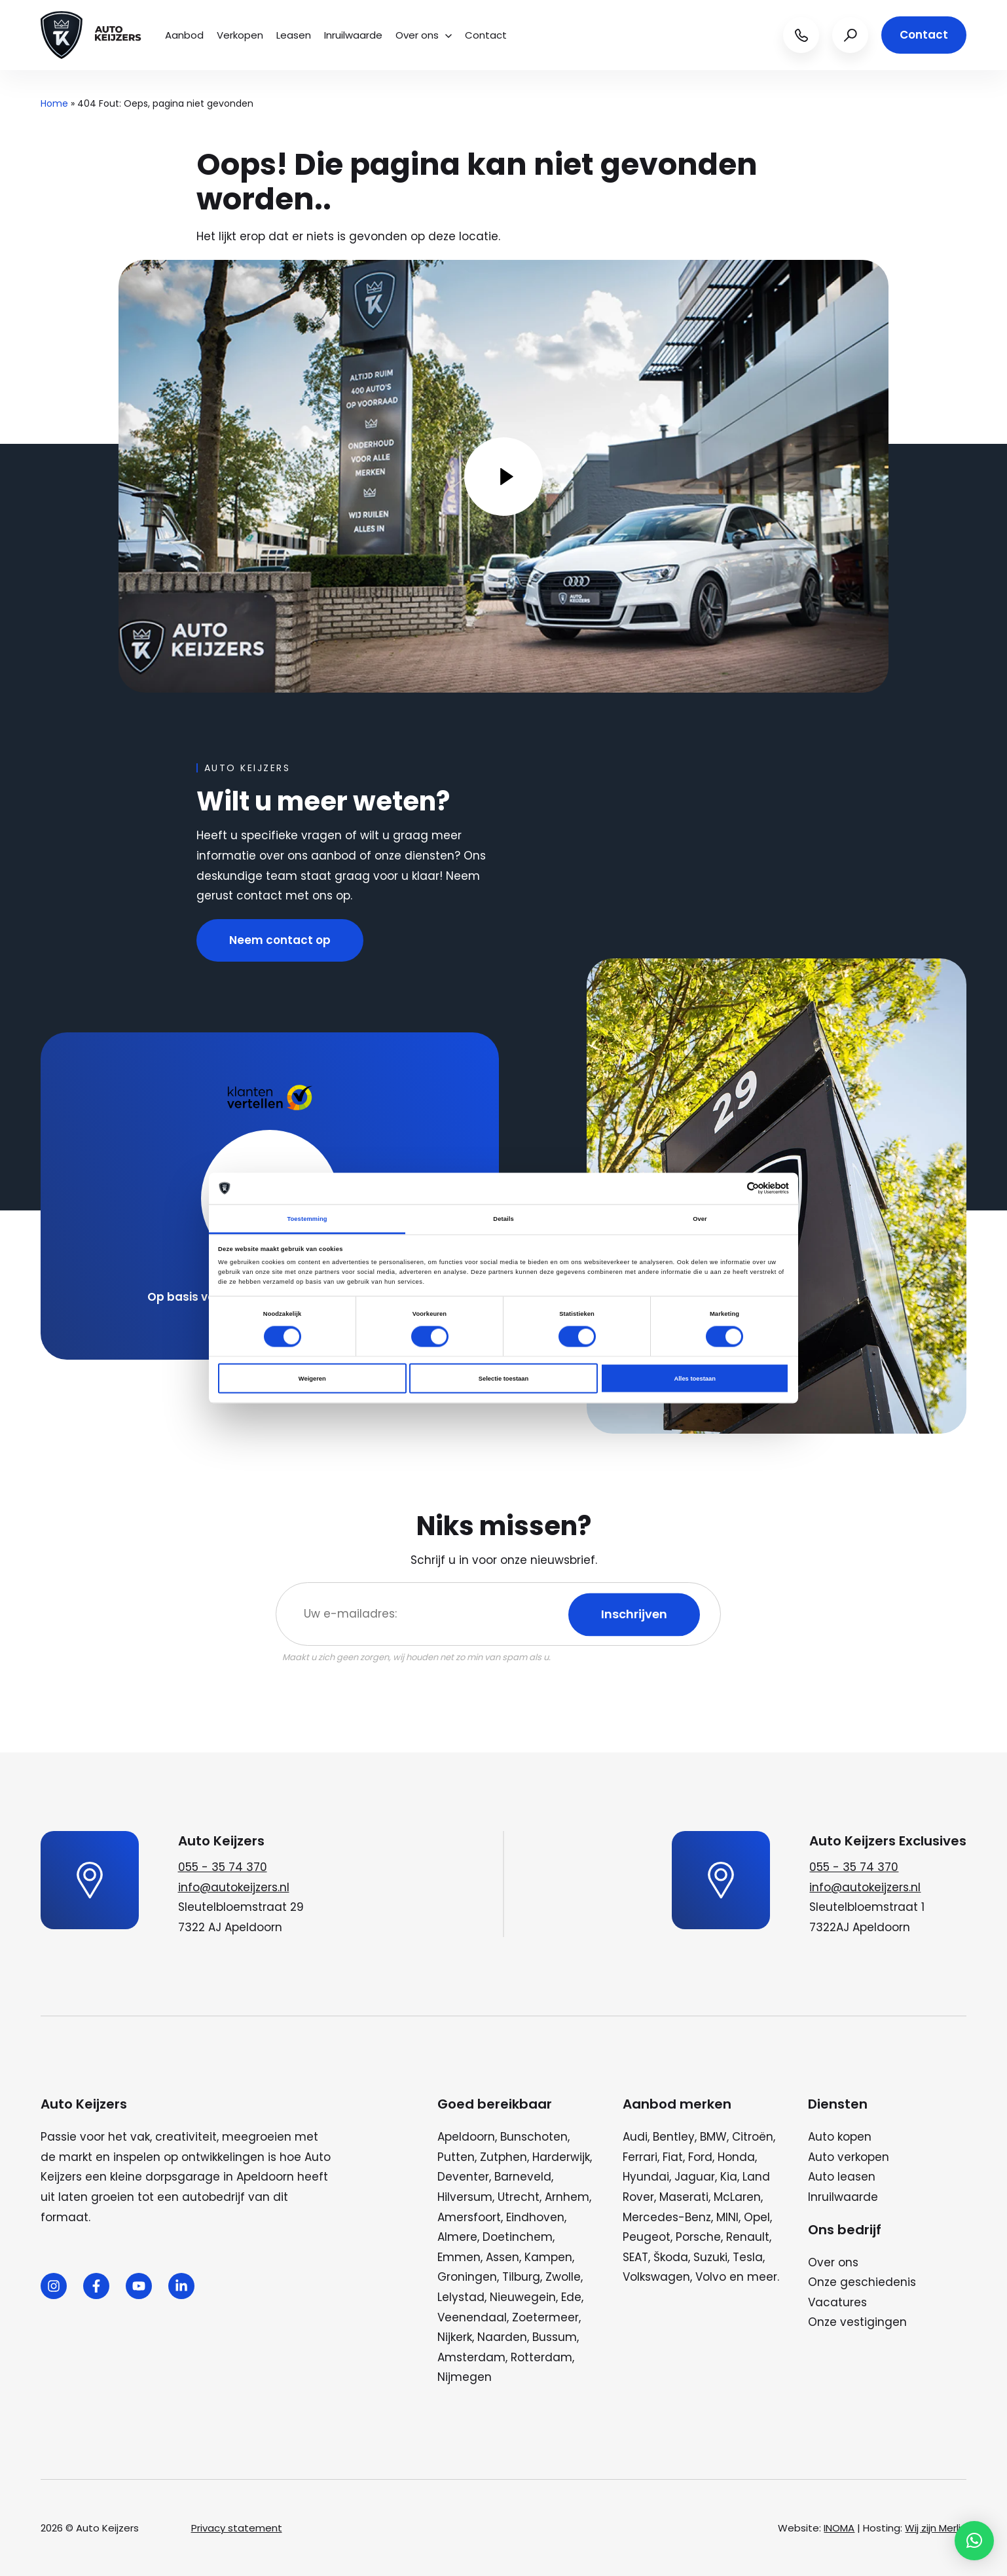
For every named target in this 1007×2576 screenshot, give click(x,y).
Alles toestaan (694, 1378)
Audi (635, 2137)
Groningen (467, 2277)
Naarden (502, 2337)
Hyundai (646, 2177)
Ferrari (640, 2157)
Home (54, 103)
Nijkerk (454, 2337)
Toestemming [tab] (307, 1218)
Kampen (548, 2257)
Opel (757, 2217)
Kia (728, 2177)
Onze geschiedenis (862, 2282)
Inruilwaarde (353, 35)
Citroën (752, 2137)
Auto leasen (841, 2177)
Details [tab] (503, 1218)
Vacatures (837, 2302)
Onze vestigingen (857, 2322)
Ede (571, 2297)
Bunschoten (534, 2137)
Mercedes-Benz (667, 2217)
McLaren (737, 2197)
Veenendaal (472, 2317)
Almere (457, 2237)
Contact (486, 35)
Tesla (748, 2257)
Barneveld (522, 2177)
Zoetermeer (545, 2317)
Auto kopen (839, 2137)
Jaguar (694, 2177)
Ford (700, 2157)
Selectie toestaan (503, 1378)
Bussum (554, 2337)
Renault (747, 2237)
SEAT (635, 2257)
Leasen (293, 35)
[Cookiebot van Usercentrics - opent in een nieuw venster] (731, 1188)
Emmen (459, 2257)
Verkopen (240, 35)
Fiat (673, 2157)
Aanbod (184, 35)
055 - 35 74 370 (222, 1867)
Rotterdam (541, 2357)
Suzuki (710, 2257)
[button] (974, 2540)
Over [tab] (700, 1218)
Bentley (674, 2137)
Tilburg (521, 2277)
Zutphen (503, 2157)
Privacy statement (236, 2528)
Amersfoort (469, 2217)
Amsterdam (471, 2357)
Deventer (463, 2177)
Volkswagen (656, 2277)
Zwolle (563, 2277)
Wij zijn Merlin (935, 2528)
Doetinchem (518, 2237)
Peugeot (646, 2237)
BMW (713, 2137)
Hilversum (464, 2197)
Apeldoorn (466, 2137)
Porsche (698, 2237)
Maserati (683, 2197)
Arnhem (567, 2197)
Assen (502, 2257)
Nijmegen (464, 2377)
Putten (456, 2157)
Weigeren (312, 1378)
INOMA (839, 2528)
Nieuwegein (523, 2297)
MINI (727, 2217)
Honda (736, 2157)
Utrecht (519, 2197)
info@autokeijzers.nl (233, 1887)
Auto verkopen (848, 2157)
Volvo (710, 2277)
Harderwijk (561, 2157)
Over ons (423, 35)
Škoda (670, 2257)
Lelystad (461, 2297)
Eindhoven (535, 2217)
